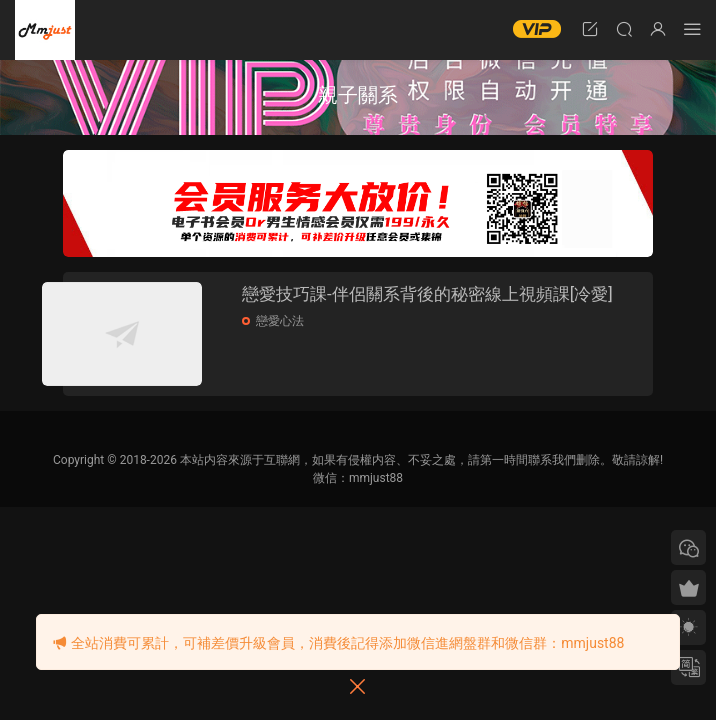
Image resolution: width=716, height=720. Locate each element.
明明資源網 (45, 30)
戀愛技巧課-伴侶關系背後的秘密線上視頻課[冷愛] (447, 306)
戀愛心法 (311, 345)
